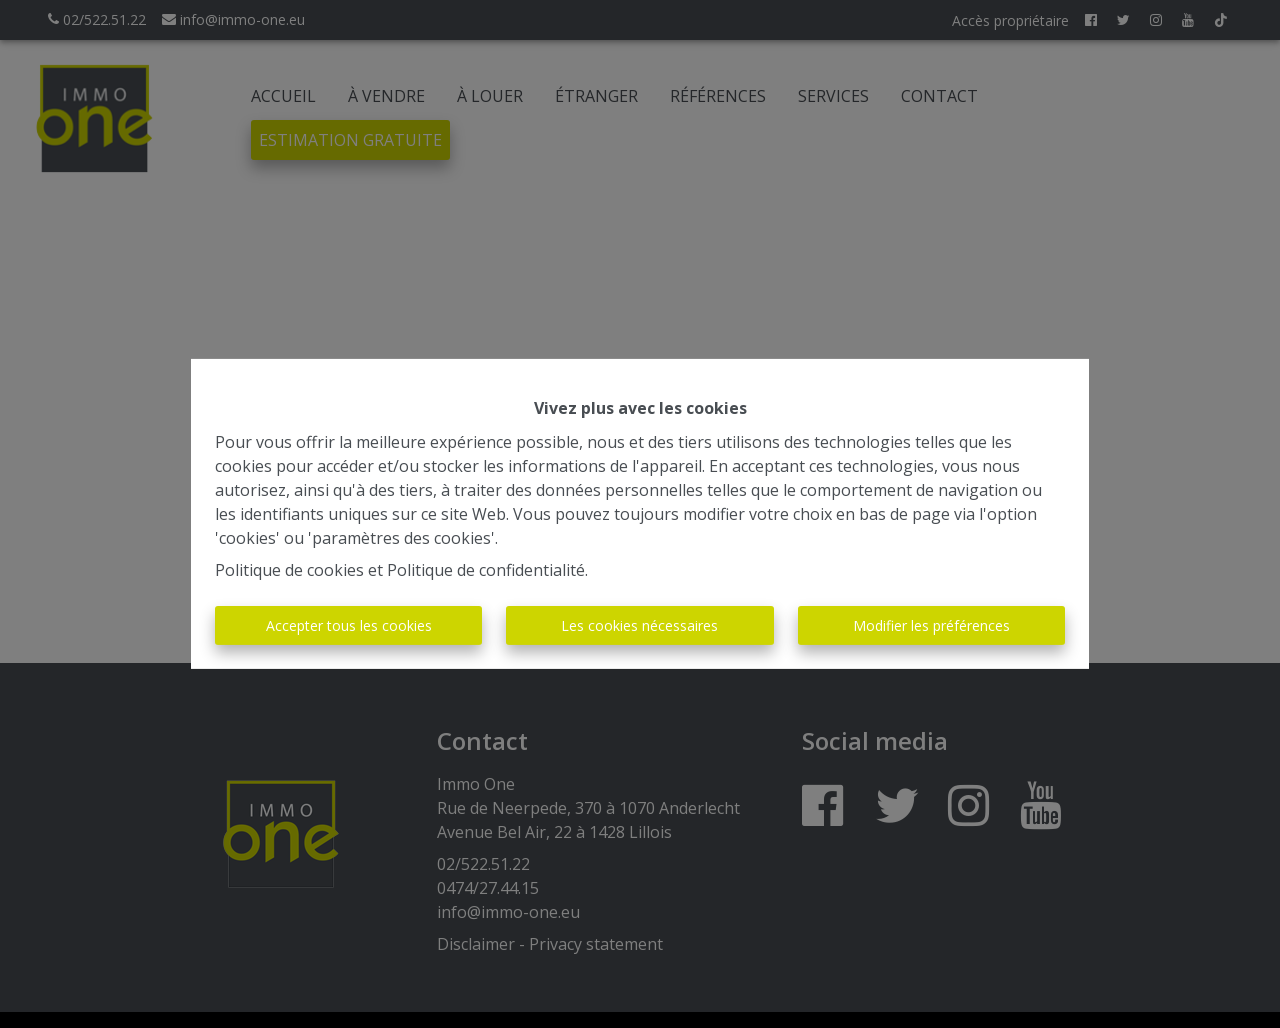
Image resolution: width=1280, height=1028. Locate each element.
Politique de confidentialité (486, 570)
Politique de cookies (289, 570)
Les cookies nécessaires (639, 625)
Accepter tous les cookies (349, 625)
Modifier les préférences (931, 625)
